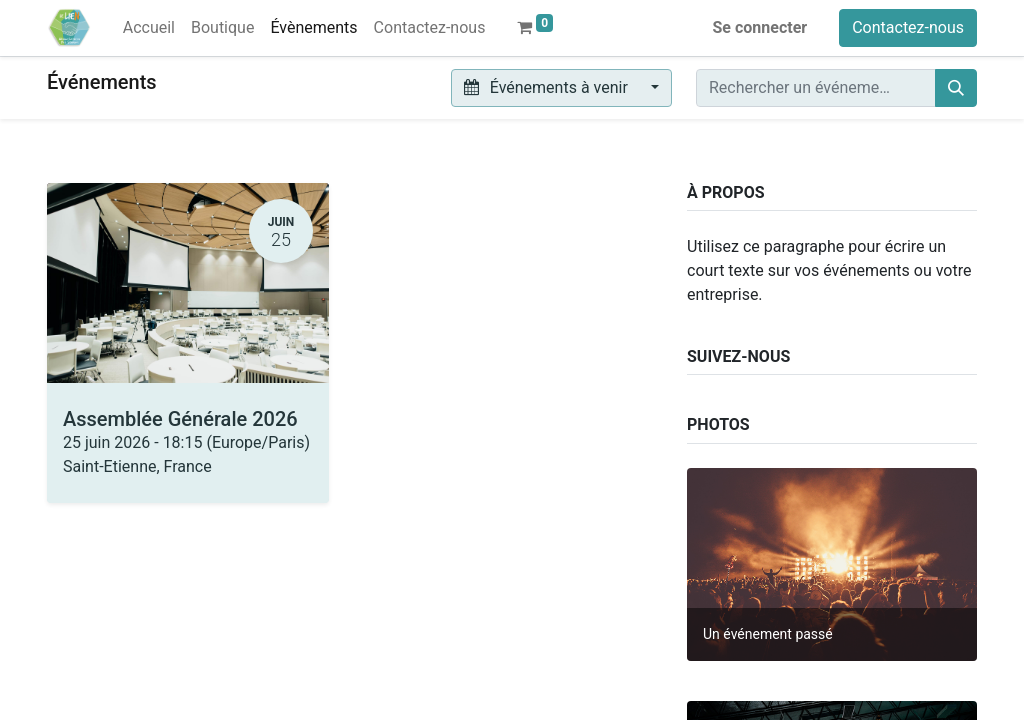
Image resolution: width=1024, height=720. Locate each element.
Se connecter (760, 27)
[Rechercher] (956, 88)
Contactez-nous (908, 27)
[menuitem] (149, 28)
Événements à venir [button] (547, 87)
